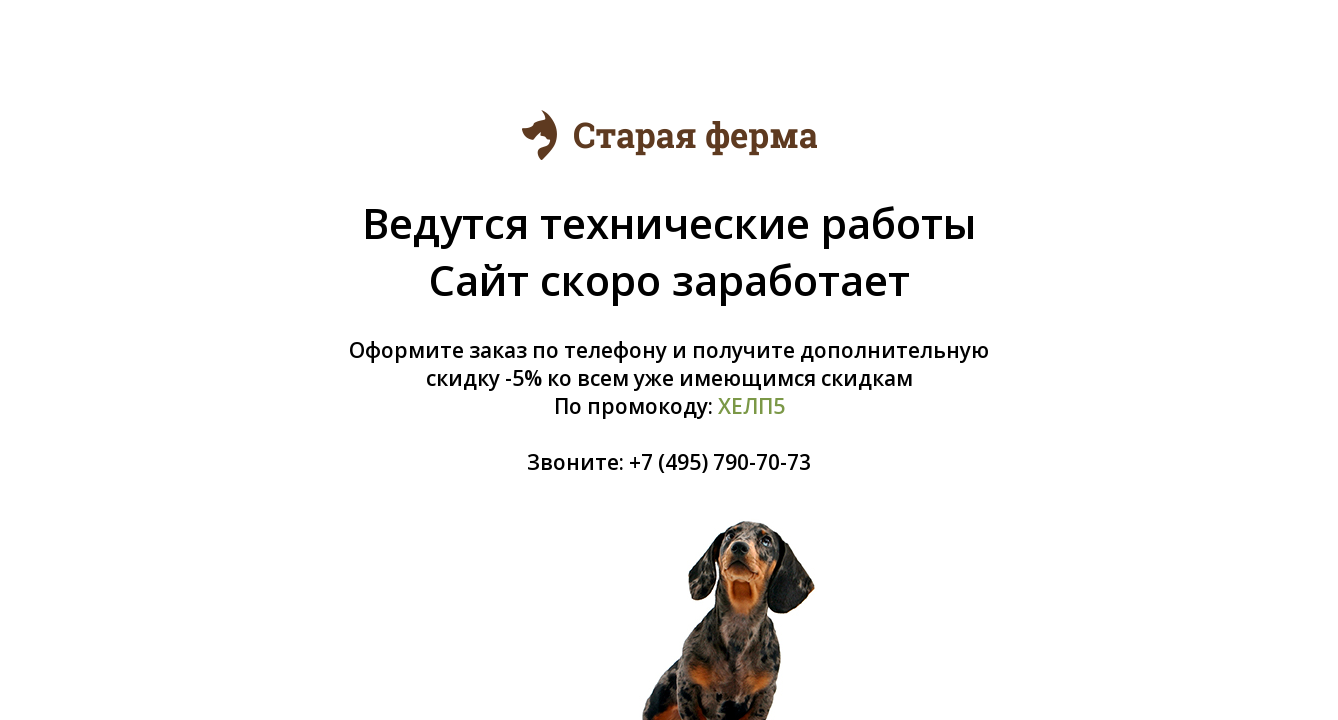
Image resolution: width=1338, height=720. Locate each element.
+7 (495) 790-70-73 (720, 462)
